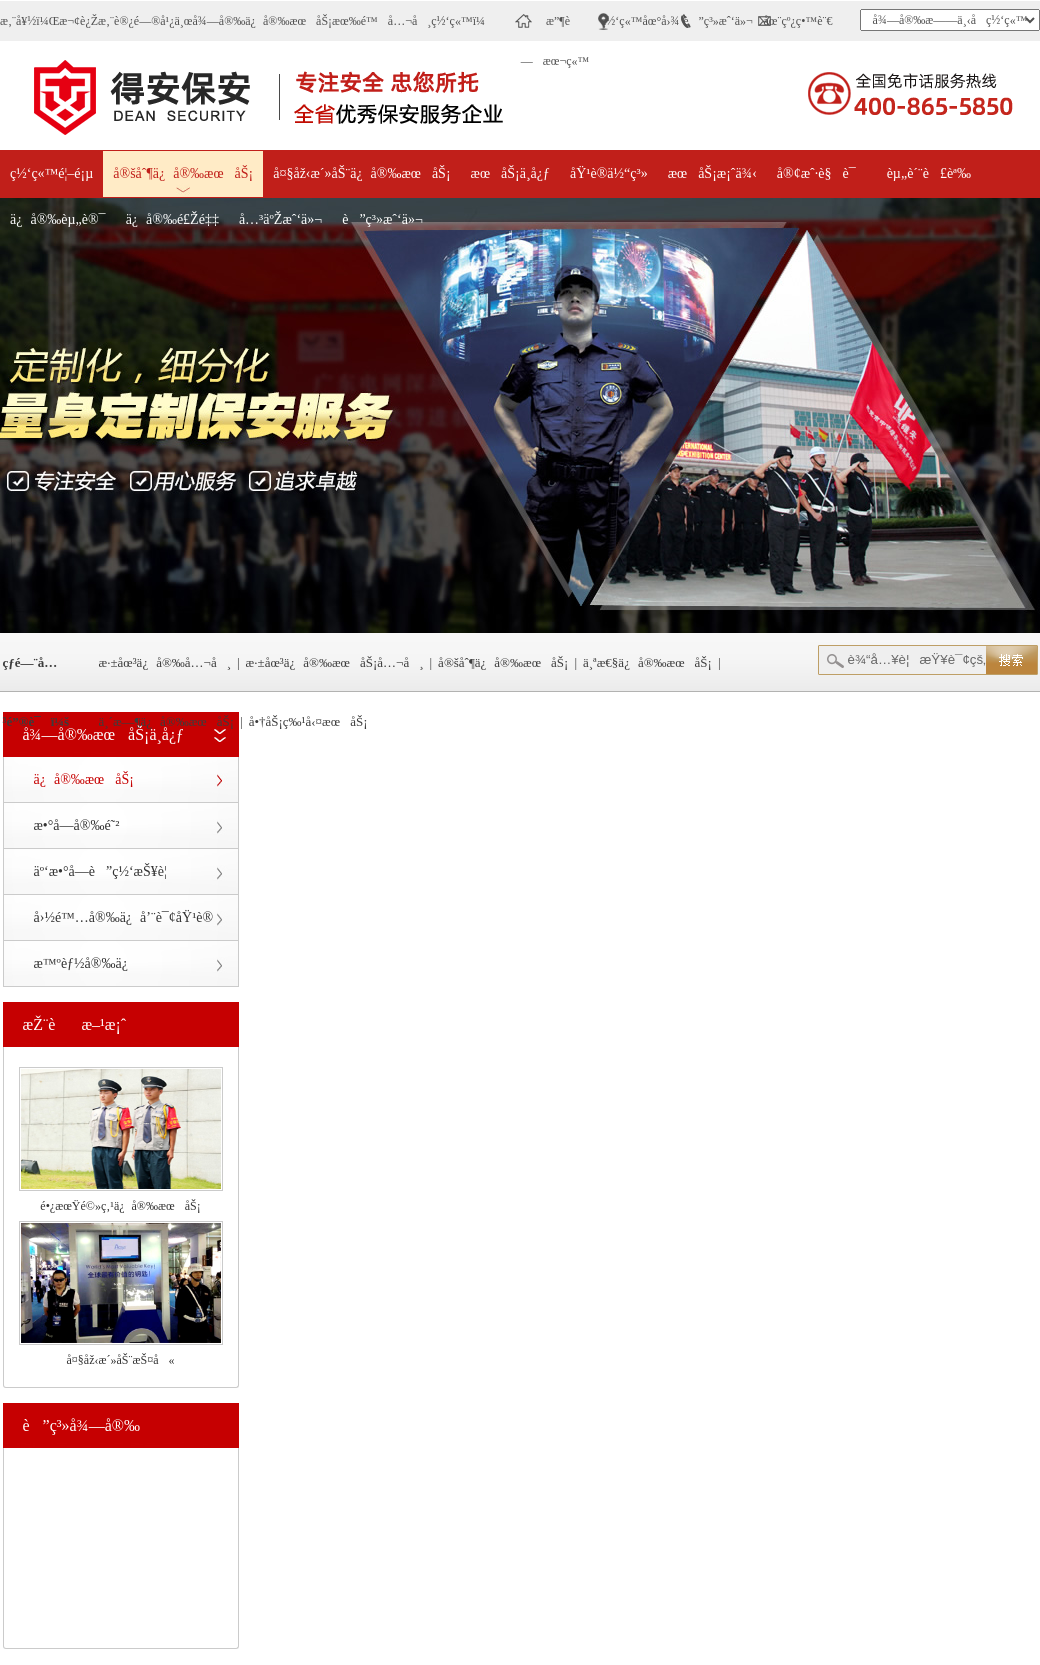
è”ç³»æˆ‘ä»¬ (718, 21)
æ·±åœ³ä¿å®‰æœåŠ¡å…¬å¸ (335, 662)
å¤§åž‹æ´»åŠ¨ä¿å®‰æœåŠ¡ (361, 173)
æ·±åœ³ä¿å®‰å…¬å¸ (165, 662)
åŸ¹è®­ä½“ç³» (609, 173)
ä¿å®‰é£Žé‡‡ (172, 219)
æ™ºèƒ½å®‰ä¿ (85, 963)
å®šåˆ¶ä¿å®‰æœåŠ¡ (183, 173)
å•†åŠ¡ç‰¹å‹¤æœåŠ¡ (308, 721)
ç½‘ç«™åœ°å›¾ (640, 21)
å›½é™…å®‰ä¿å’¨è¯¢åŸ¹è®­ (124, 917)
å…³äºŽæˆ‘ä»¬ (280, 219)
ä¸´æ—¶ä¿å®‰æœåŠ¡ (167, 721)
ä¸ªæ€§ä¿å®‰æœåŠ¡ (647, 662)
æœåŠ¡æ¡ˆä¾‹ (712, 173)
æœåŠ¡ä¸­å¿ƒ (510, 173)
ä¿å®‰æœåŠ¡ (84, 779)
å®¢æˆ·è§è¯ (822, 173)
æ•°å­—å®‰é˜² (77, 825)
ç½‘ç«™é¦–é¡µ (51, 173)
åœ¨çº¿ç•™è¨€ (798, 21)
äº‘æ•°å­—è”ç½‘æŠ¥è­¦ (100, 871)
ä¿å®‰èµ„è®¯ (58, 219)
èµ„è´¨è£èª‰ (929, 173)
